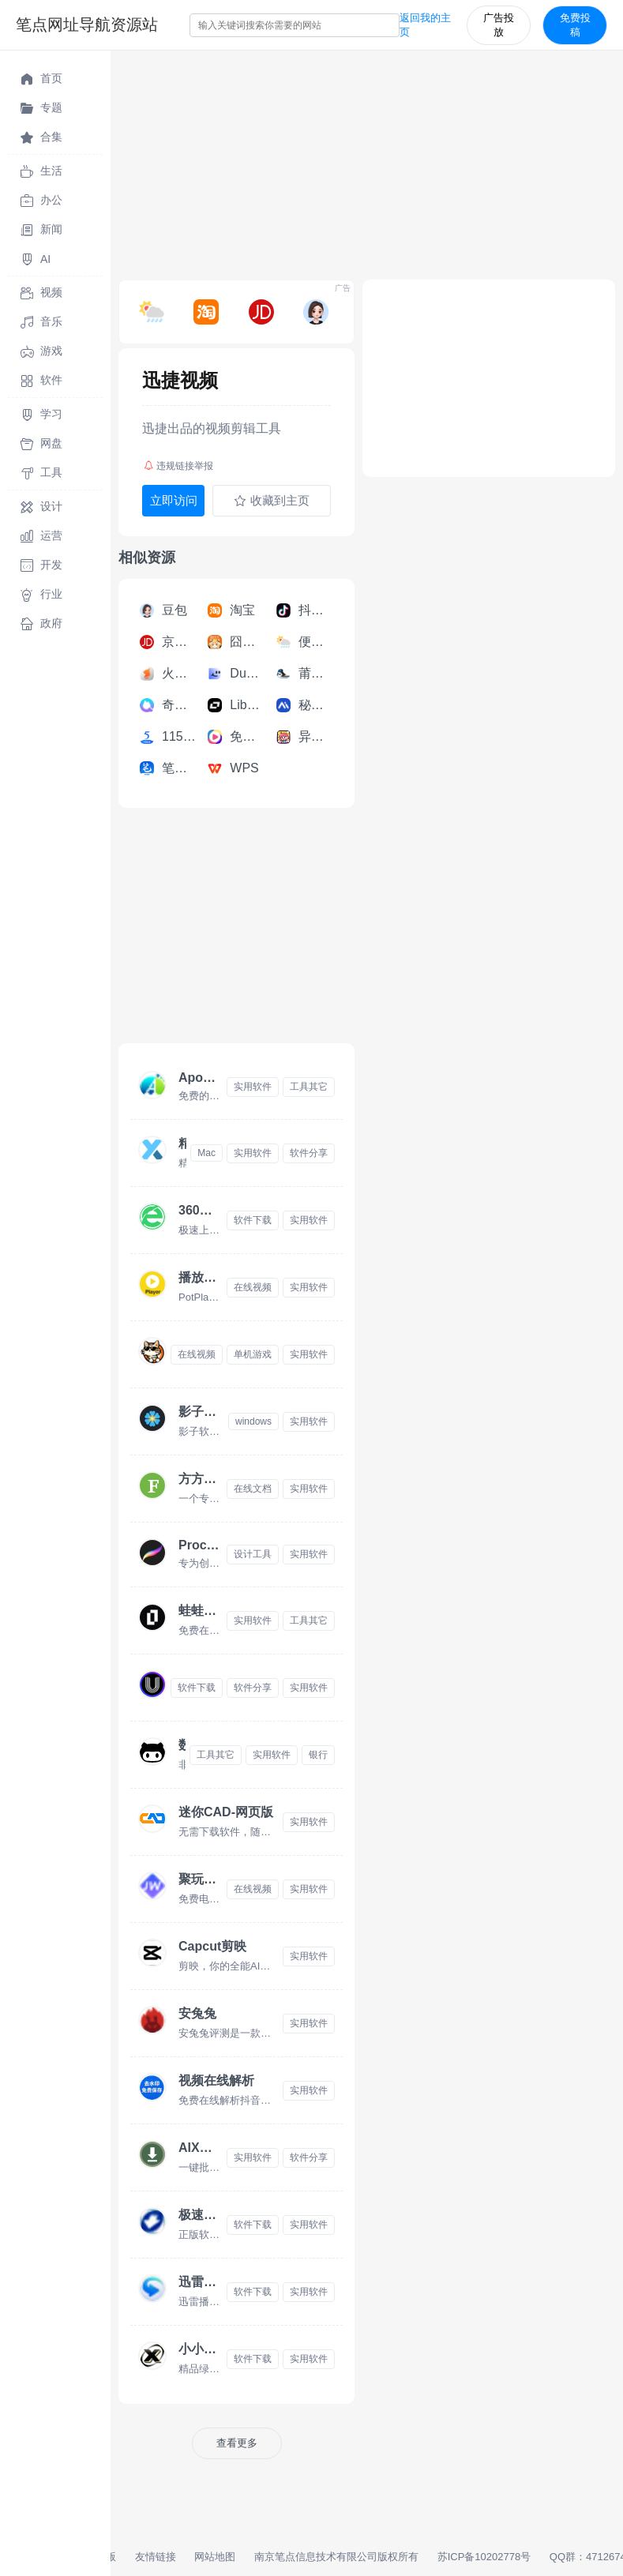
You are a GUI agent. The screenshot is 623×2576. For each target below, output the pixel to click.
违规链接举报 (178, 465)
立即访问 (173, 500)
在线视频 (253, 1287)
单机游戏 (253, 1354)
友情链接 (155, 2557)
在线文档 (253, 1488)
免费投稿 (575, 25)
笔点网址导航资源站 (87, 24)
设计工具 (253, 1554)
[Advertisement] (367, 161)
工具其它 (309, 1086)
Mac (206, 1152)
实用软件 (253, 1086)
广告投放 (498, 25)
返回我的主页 (425, 25)
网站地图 (214, 2557)
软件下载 (253, 1220)
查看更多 (236, 2443)
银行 (318, 1754)
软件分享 (309, 1152)
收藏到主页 (272, 501)
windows (253, 1421)
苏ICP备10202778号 (484, 2557)
